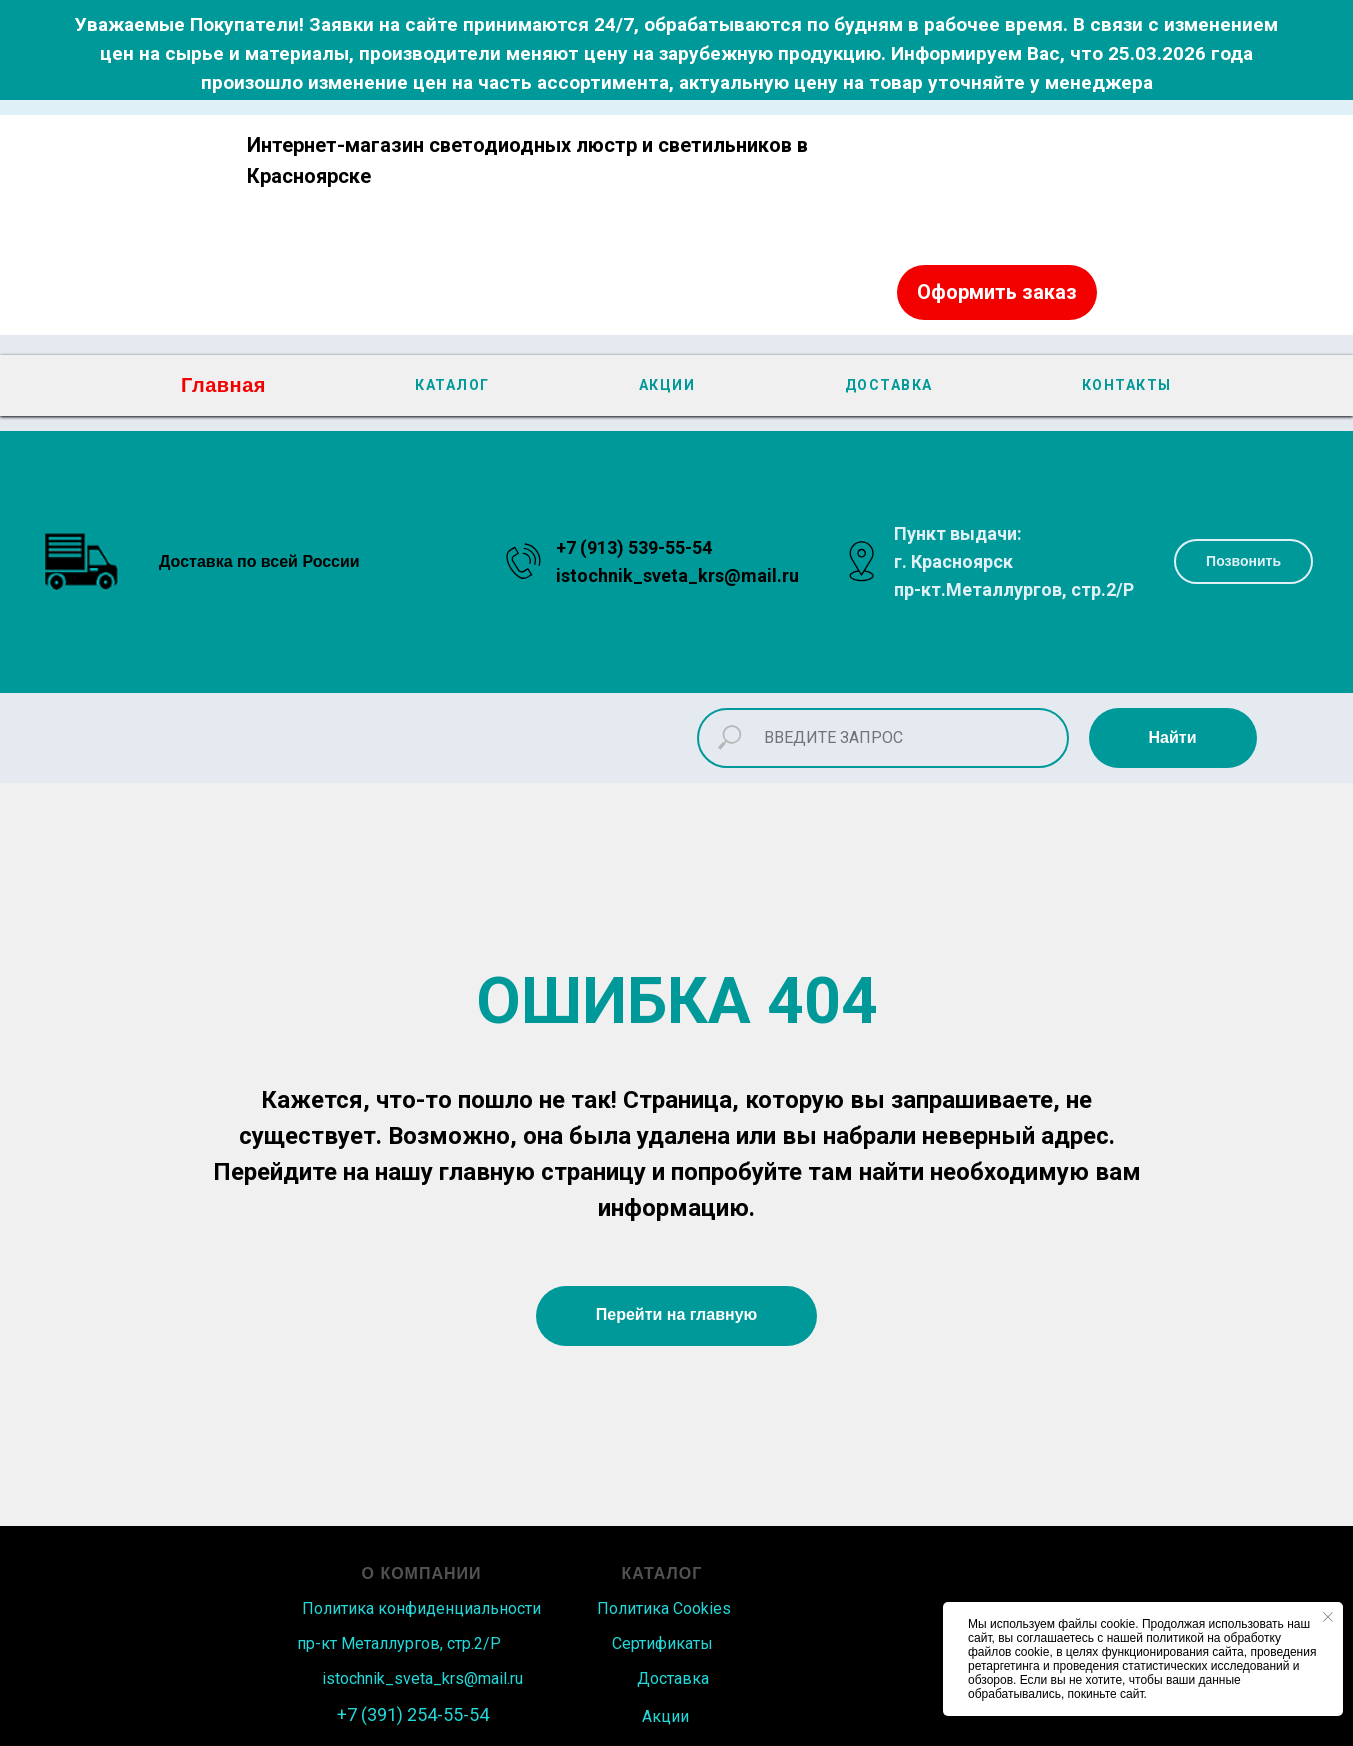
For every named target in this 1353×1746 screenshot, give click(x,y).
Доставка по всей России (259, 561)
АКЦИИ (667, 385)
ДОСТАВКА (889, 385)
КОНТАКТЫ (1127, 385)
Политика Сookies (664, 1608)
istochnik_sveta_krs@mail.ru (677, 575)
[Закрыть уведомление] (1328, 1617)
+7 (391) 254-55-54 (413, 1714)
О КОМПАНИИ (422, 1573)
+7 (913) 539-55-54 (634, 547)
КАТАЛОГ (452, 385)
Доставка (673, 1678)
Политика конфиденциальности (421, 1608)
